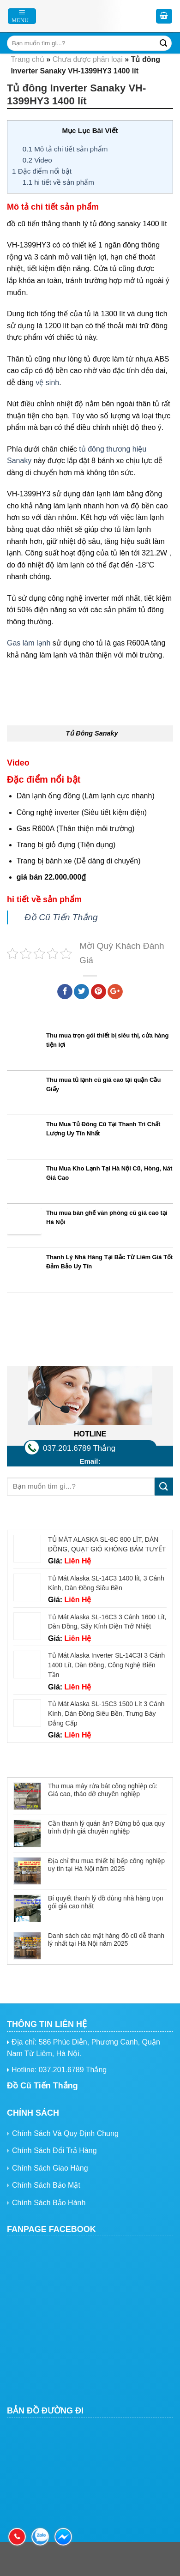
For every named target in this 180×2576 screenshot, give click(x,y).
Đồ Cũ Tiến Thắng (61, 917)
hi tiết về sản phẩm (58, 182)
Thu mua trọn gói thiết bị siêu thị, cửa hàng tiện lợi (107, 1040)
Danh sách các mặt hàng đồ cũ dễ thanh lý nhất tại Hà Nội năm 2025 (106, 1939)
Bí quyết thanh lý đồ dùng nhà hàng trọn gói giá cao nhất (105, 1902)
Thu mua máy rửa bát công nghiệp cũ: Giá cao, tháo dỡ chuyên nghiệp (102, 1790)
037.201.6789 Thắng (79, 1448)
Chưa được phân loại (88, 59)
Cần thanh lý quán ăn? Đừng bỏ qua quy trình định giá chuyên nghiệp (106, 1827)
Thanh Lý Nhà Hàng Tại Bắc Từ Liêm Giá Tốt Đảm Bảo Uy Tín (109, 1262)
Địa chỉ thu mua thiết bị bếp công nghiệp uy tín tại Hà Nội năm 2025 (106, 1864)
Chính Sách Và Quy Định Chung (65, 2133)
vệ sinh (47, 382)
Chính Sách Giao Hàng (50, 2168)
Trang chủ (27, 59)
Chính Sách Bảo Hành (48, 2203)
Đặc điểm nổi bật (42, 171)
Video (37, 160)
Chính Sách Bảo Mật (46, 2185)
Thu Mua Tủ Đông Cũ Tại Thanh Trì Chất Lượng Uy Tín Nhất (103, 1129)
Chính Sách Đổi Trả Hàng (54, 2150)
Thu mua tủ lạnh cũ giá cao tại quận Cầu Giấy (103, 1084)
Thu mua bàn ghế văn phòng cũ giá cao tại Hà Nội (106, 1217)
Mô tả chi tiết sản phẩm (65, 149)
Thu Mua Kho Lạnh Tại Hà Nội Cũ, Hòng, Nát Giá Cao (109, 1173)
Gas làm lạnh (28, 643)
